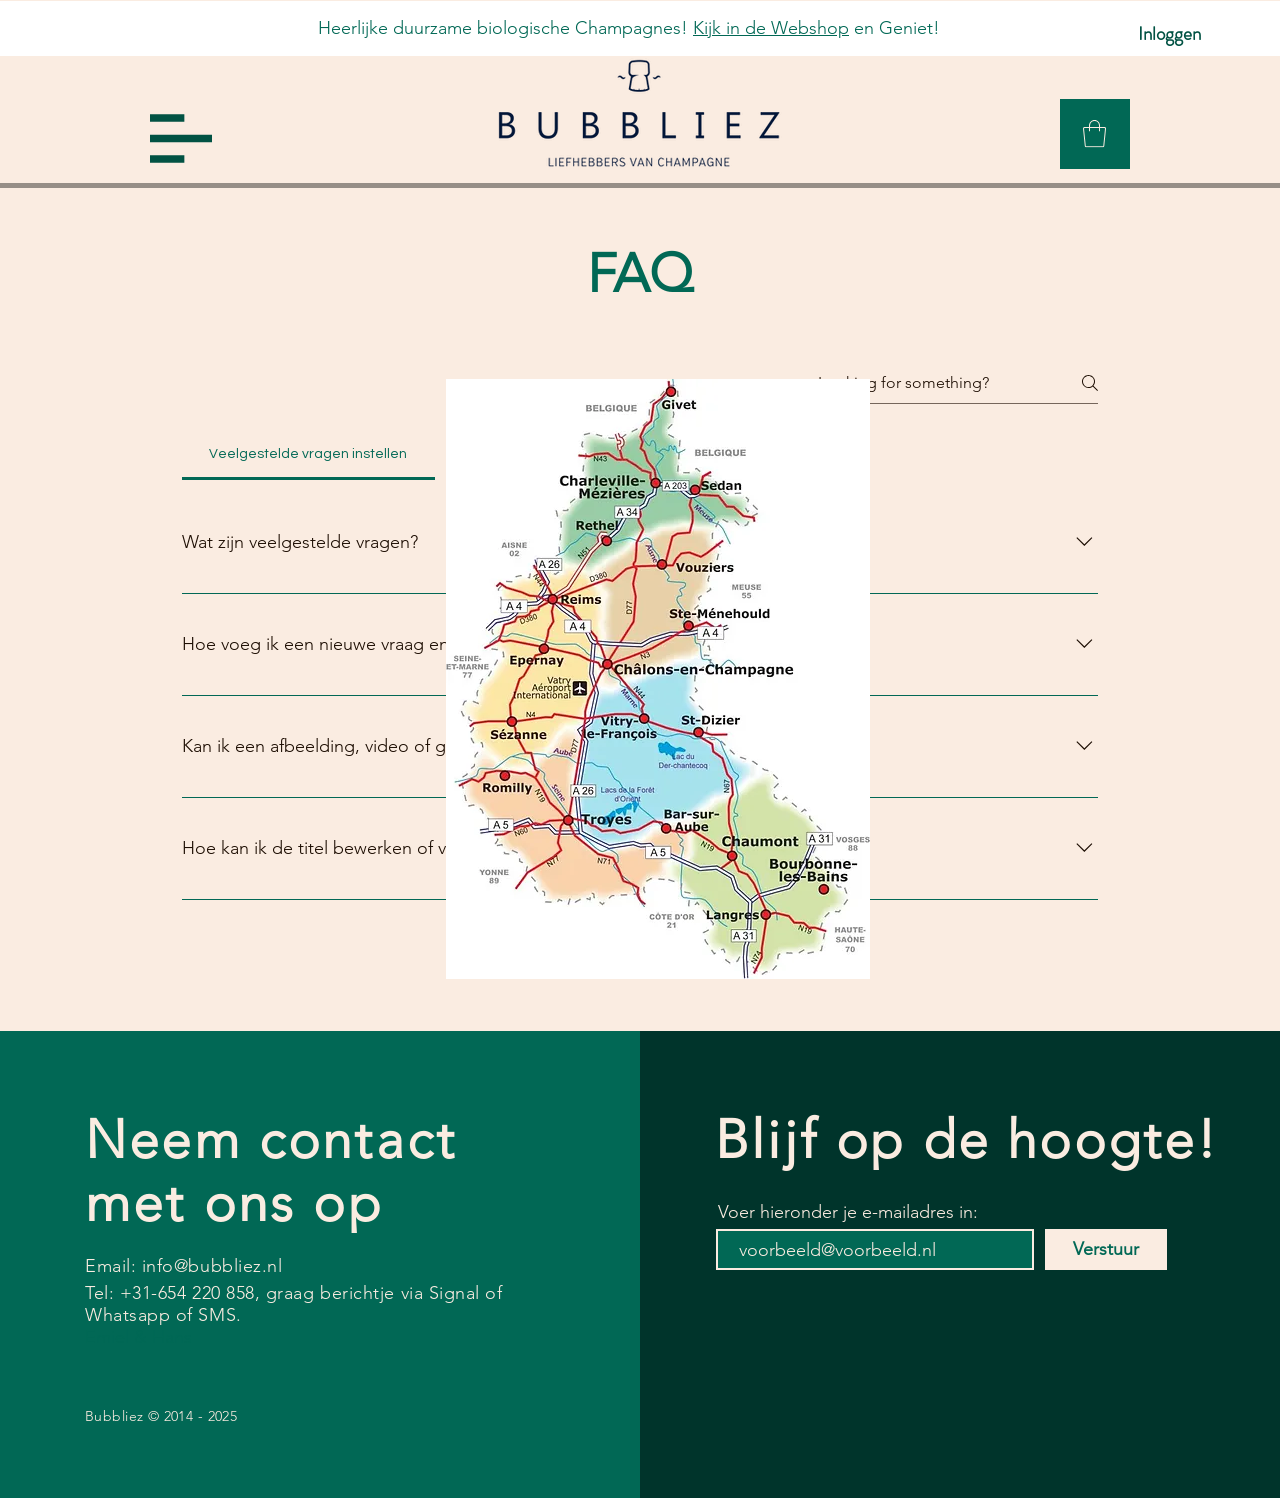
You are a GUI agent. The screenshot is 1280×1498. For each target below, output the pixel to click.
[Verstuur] (1106, 1249)
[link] (1094, 133)
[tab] (308, 454)
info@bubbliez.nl (212, 1266)
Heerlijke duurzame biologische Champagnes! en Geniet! (629, 28)
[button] (181, 138)
